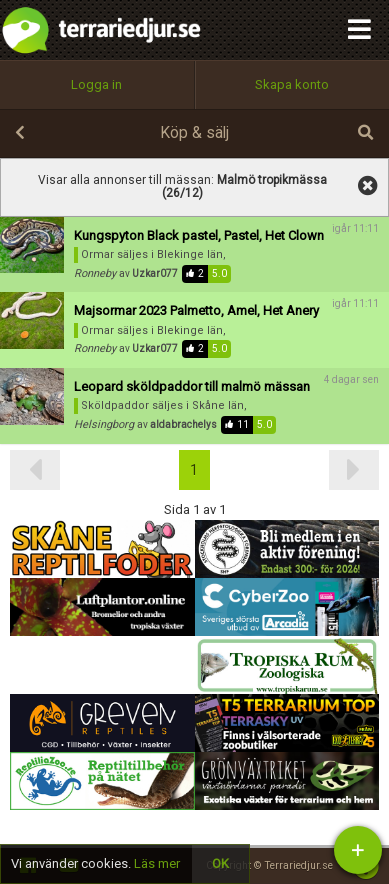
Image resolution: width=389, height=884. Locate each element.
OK (220, 863)
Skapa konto (292, 84)
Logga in (96, 84)
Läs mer (157, 863)
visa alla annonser (368, 186)
